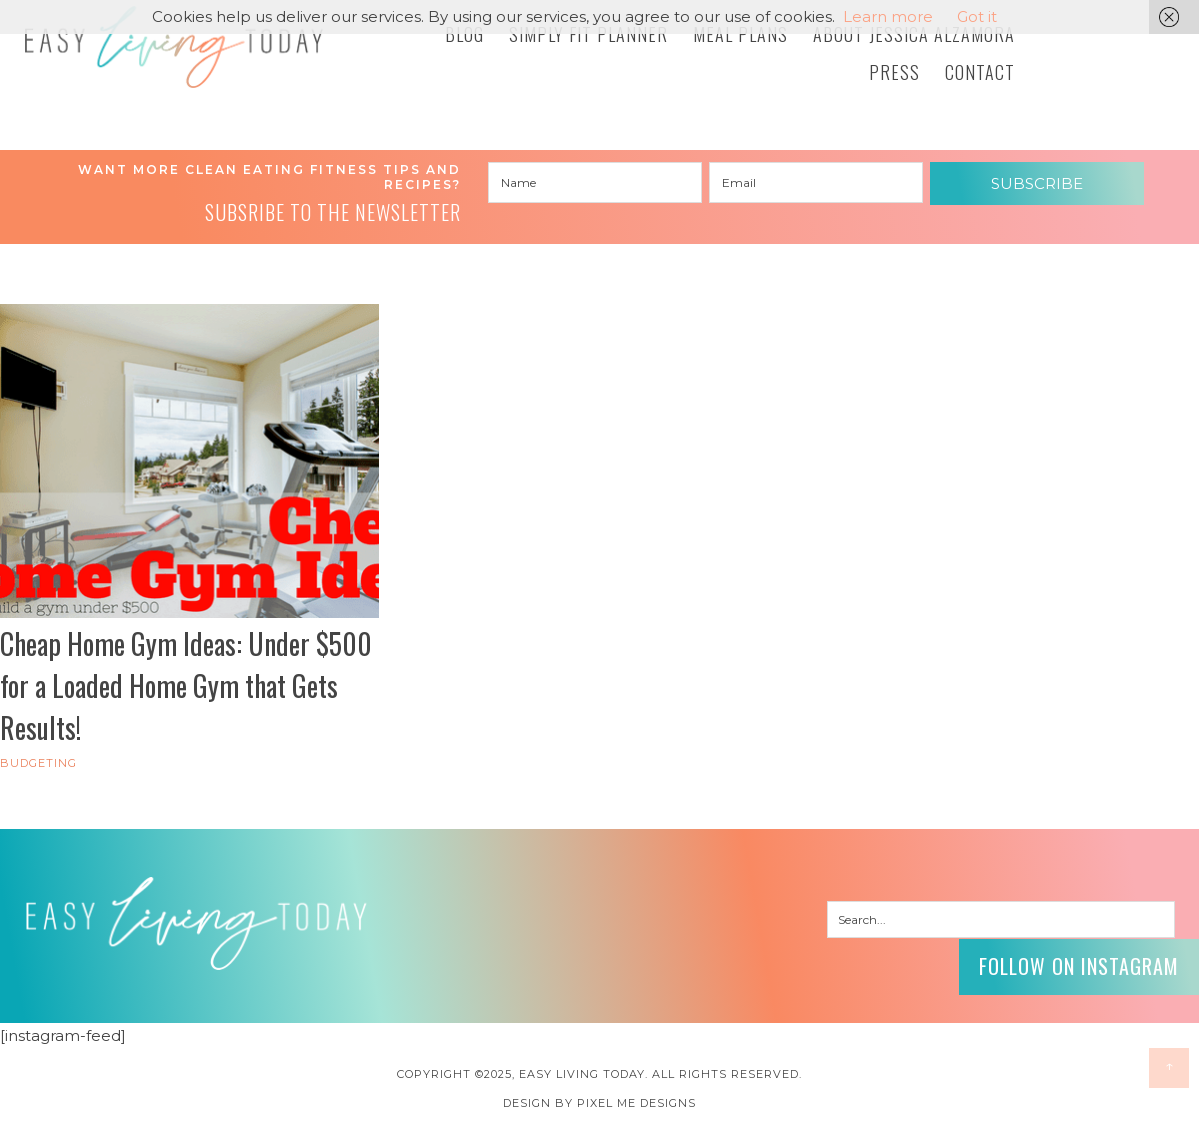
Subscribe (1037, 183)
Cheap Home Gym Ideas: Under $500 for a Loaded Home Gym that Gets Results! (186, 685)
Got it (977, 16)
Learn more (888, 16)
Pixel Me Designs (636, 1103)
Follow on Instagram (1079, 966)
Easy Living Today (174, 47)
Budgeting (38, 763)
